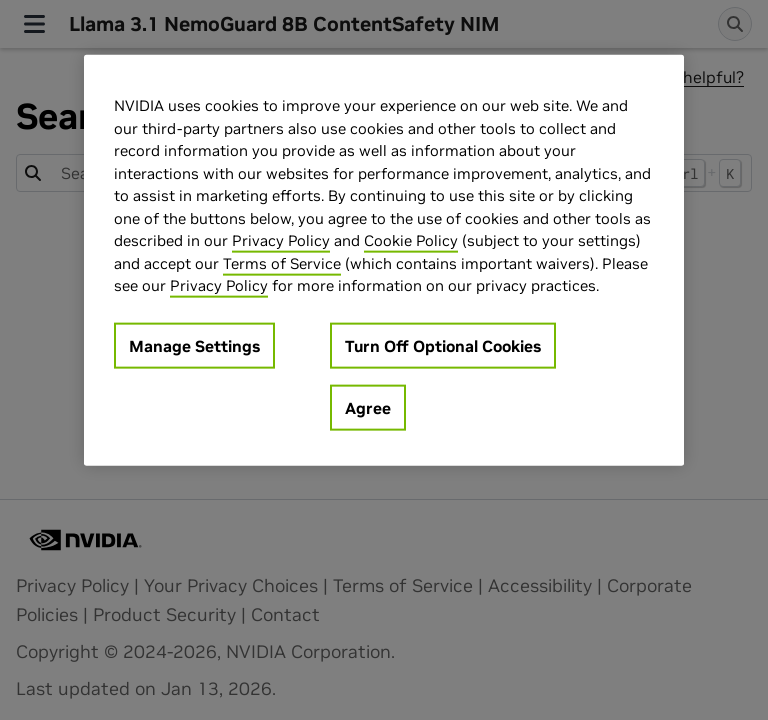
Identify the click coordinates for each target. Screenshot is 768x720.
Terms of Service (282, 262)
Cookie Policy (411, 240)
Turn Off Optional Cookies (443, 345)
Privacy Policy (281, 240)
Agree (368, 407)
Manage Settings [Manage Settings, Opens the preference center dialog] (194, 345)
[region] (384, 260)
